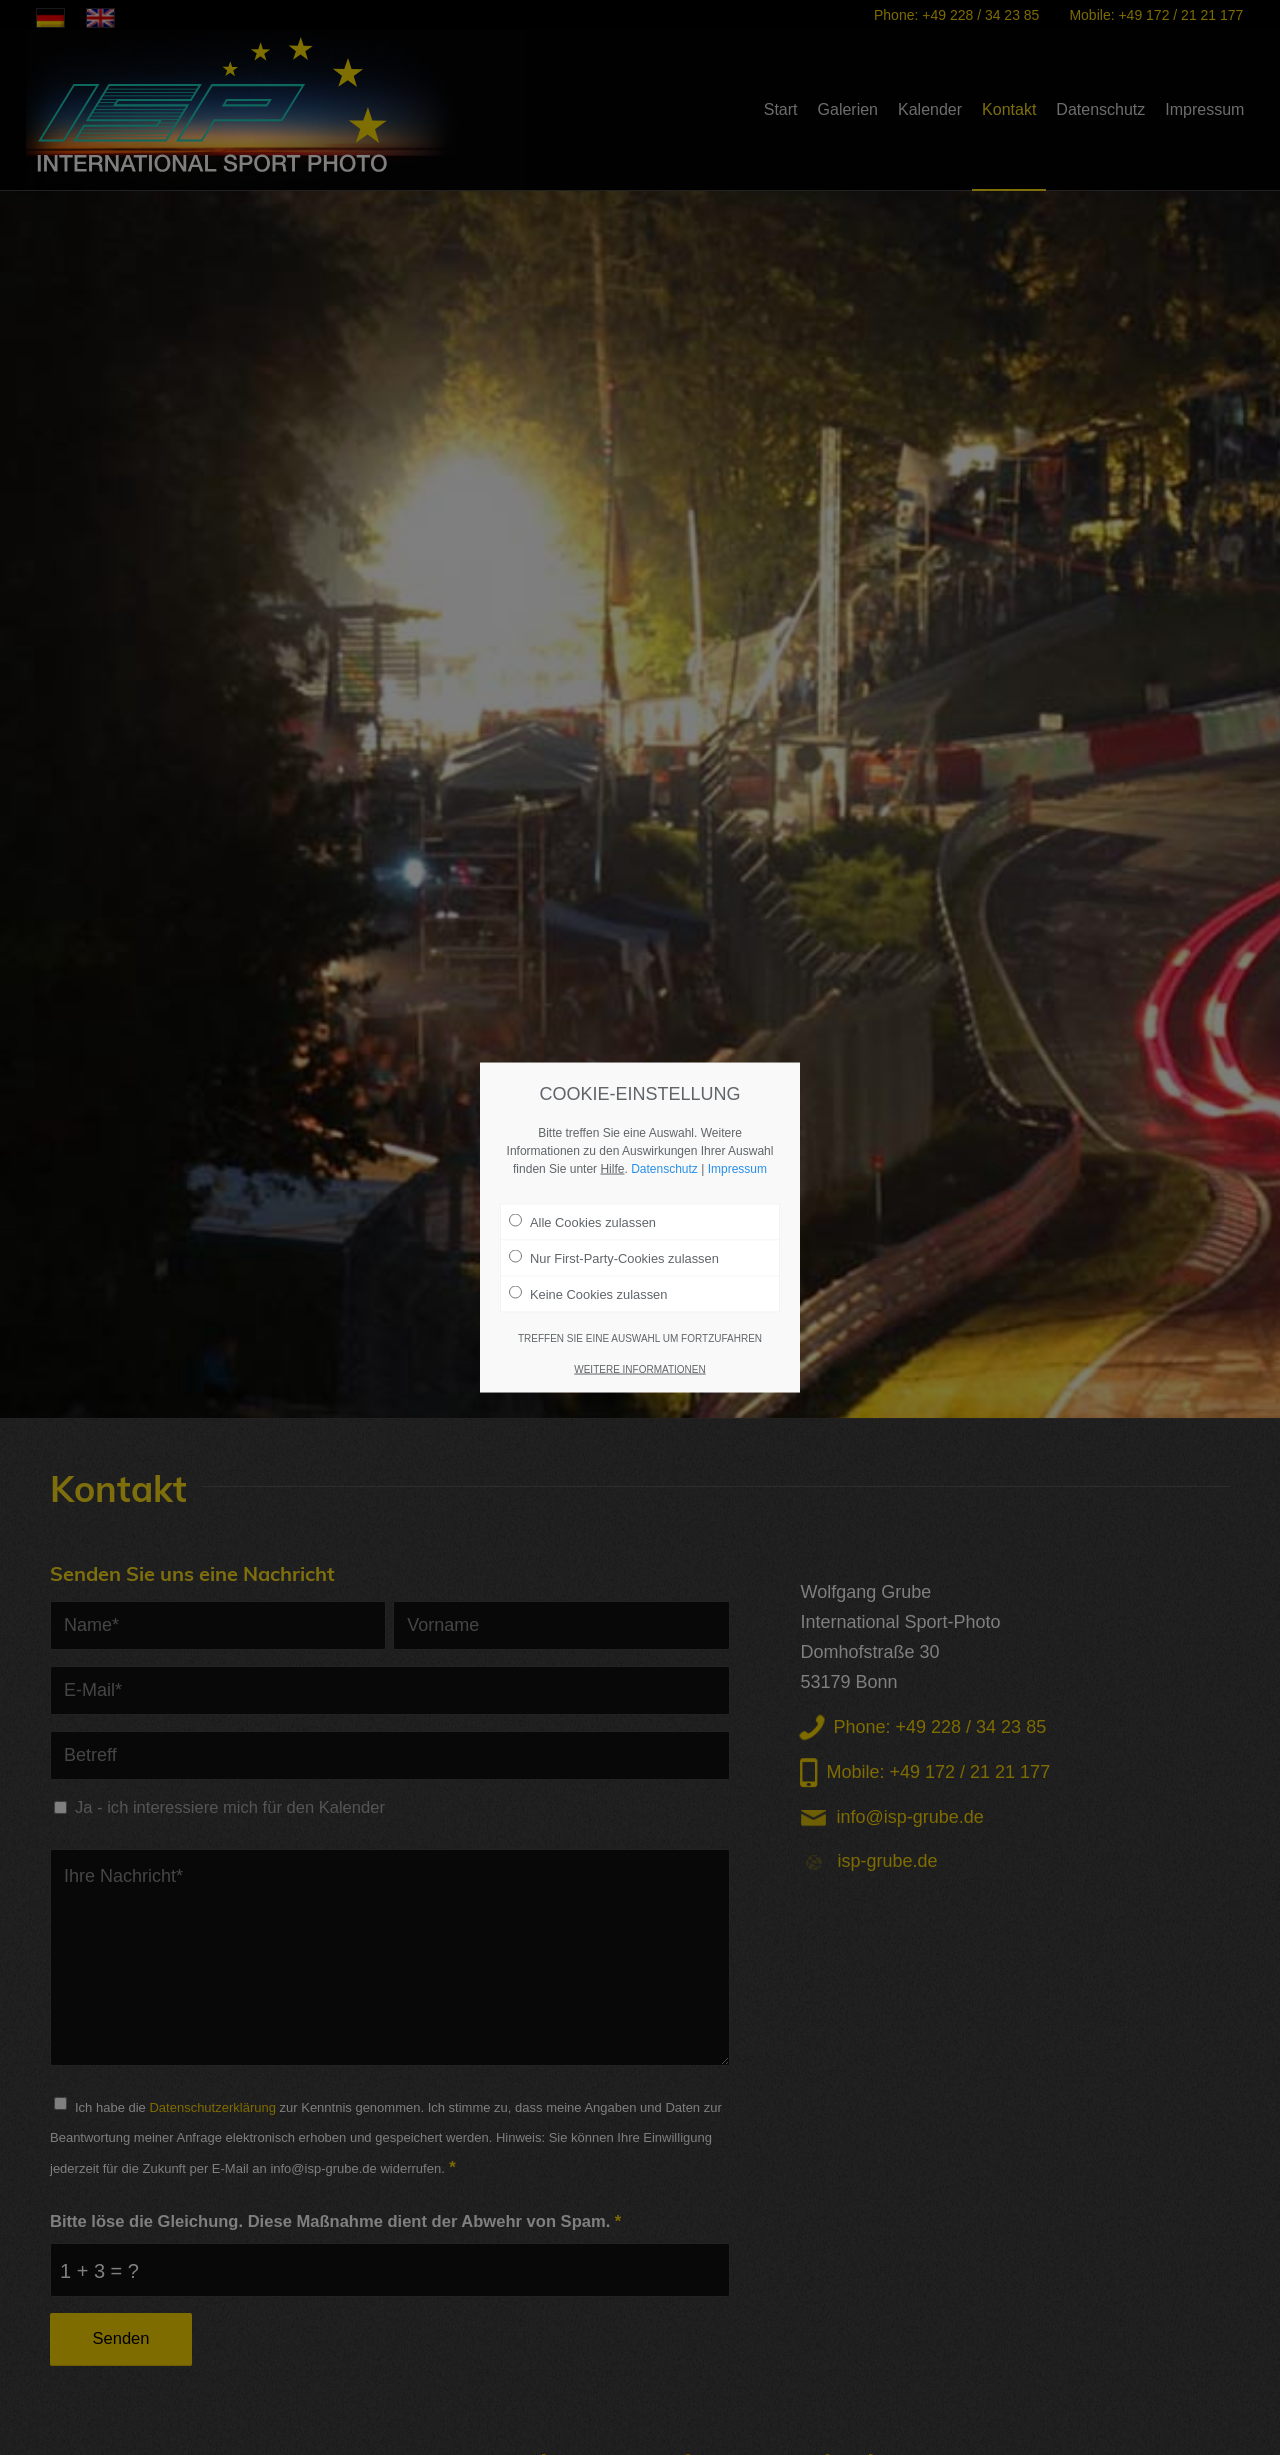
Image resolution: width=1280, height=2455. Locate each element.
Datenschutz (664, 1168)
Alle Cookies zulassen (582, 1221)
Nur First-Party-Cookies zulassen (614, 1257)
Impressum (737, 1168)
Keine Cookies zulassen (588, 1294)
